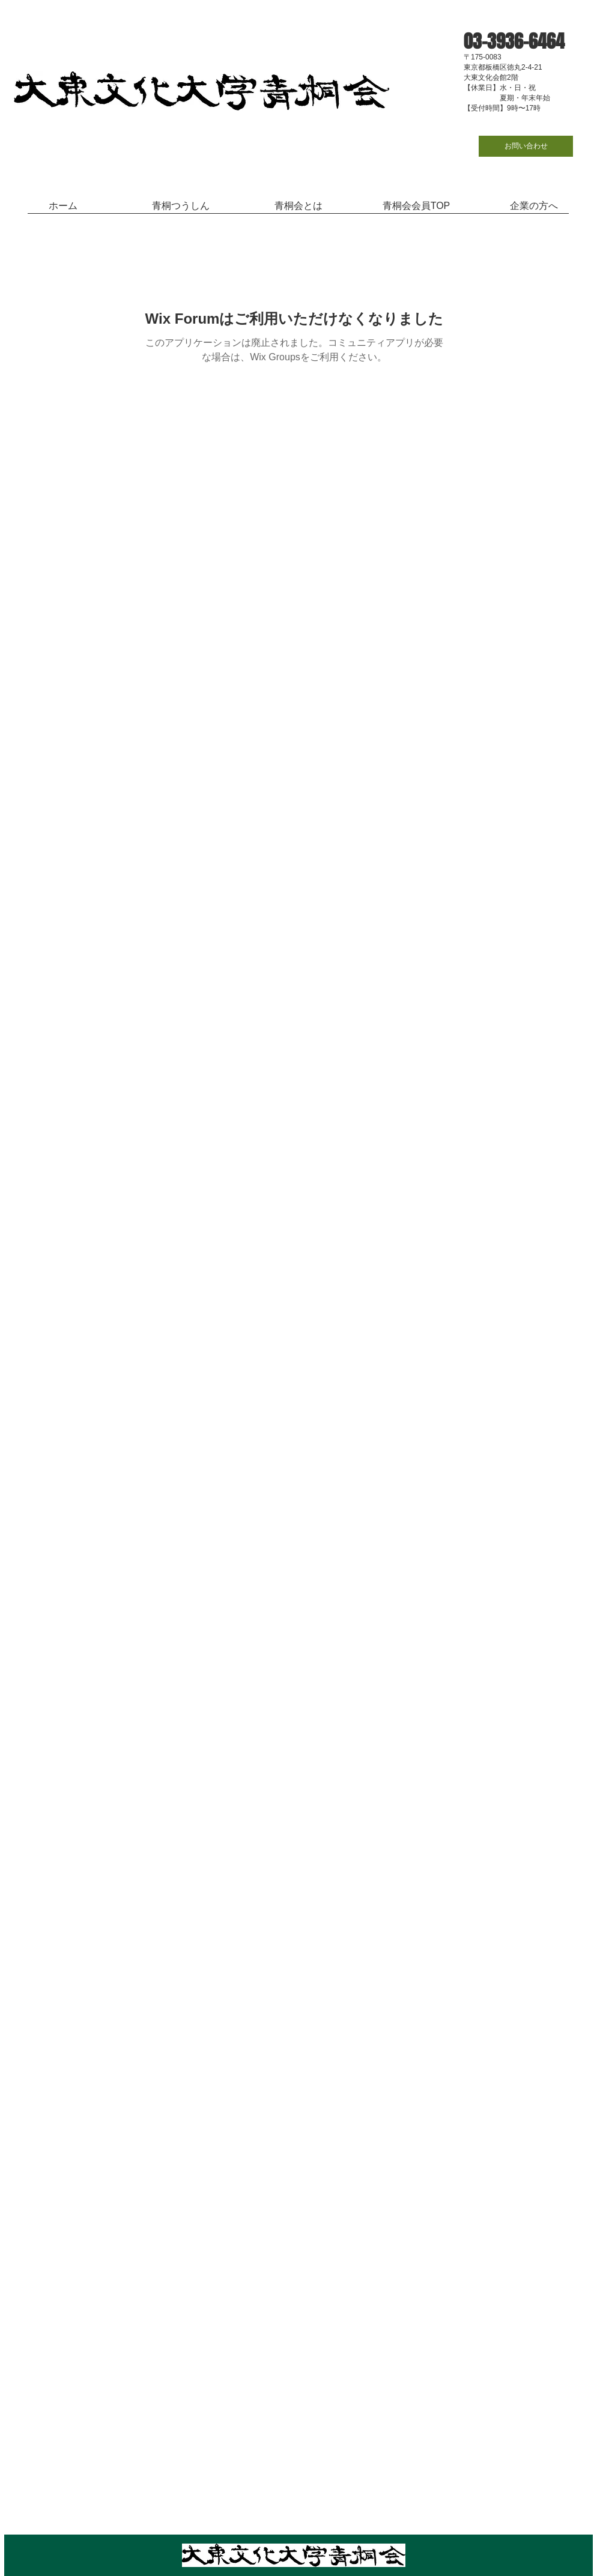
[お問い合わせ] (526, 146)
